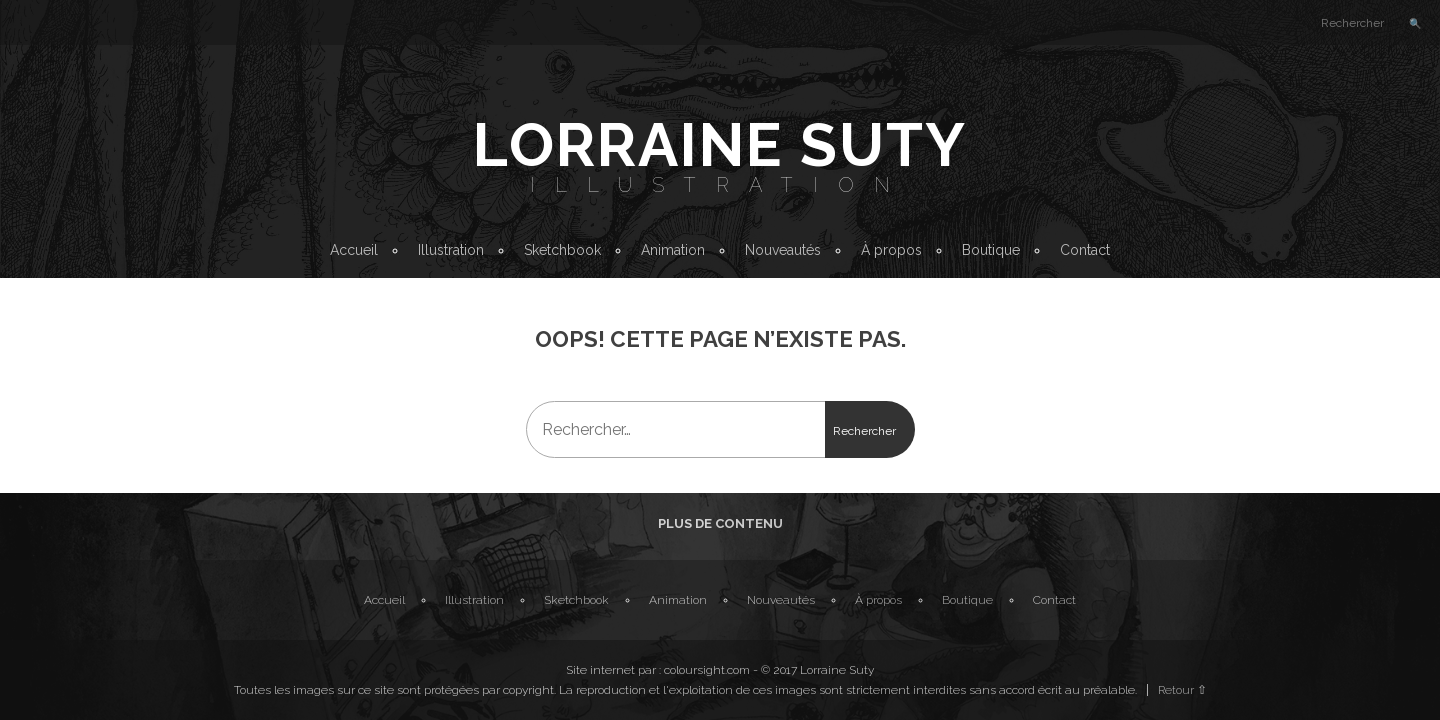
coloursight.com (707, 670)
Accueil (354, 250)
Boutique (991, 250)
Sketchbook (562, 250)
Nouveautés (783, 250)
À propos (891, 250)
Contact (1085, 250)
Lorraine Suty (720, 145)
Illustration (720, 185)
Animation (673, 250)
